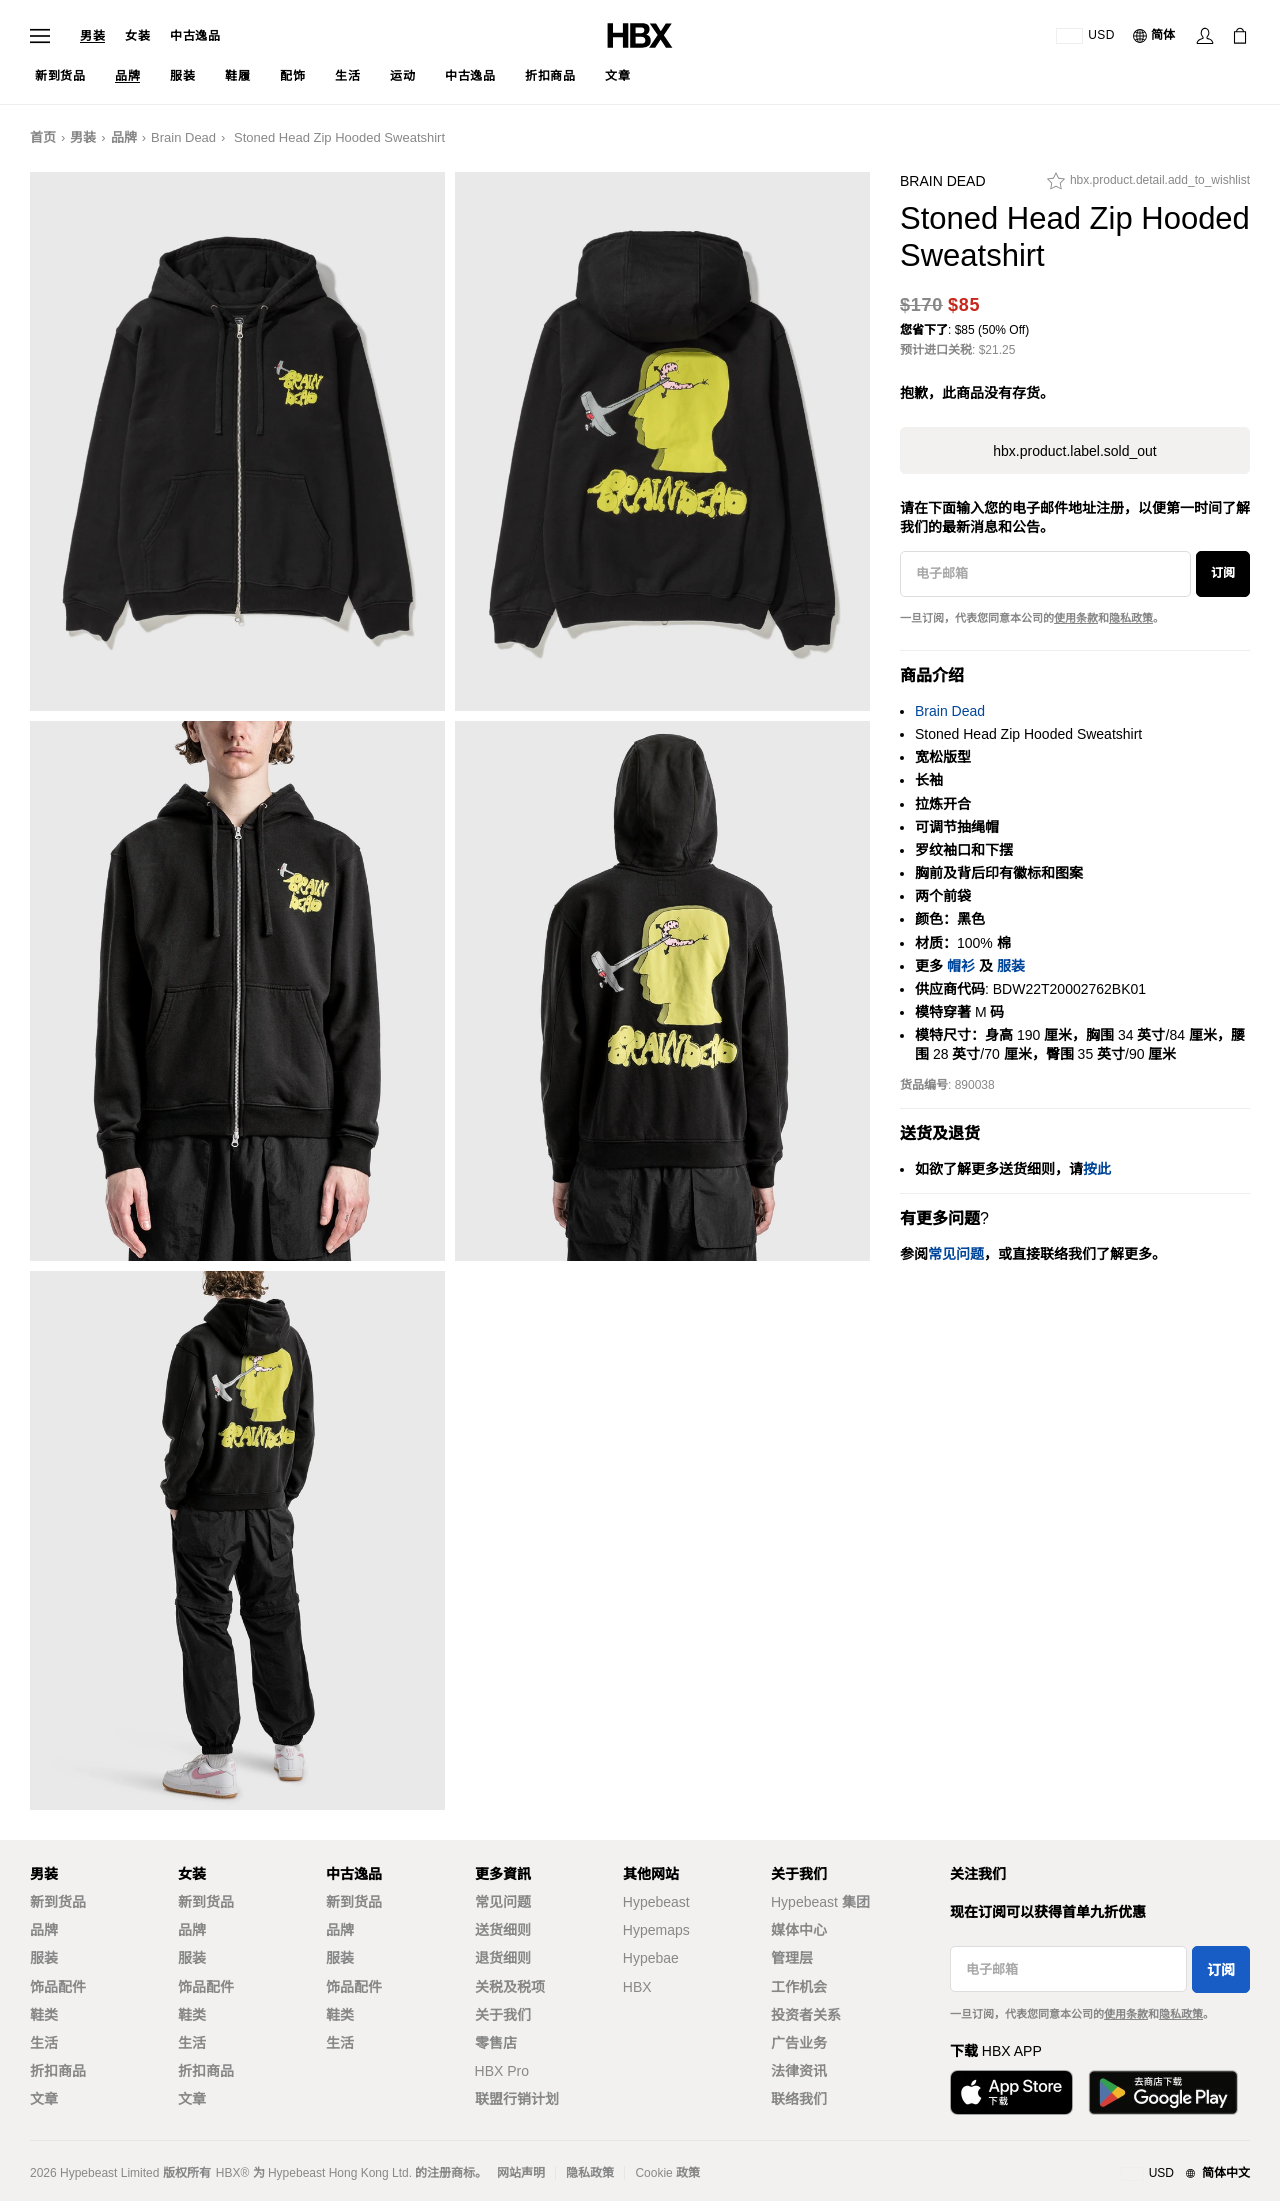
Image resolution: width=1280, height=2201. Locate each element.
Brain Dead (183, 137)
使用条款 (1076, 618)
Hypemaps (656, 1930)
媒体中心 (799, 1930)
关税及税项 (510, 1987)
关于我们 (503, 2015)
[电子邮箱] (1045, 574)
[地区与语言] (1185, 2174)
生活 (44, 2043)
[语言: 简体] (1155, 36)
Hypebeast (656, 1902)
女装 (137, 36)
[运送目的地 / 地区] (1085, 36)
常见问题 (503, 1902)
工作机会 (799, 1987)
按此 (1097, 1169)
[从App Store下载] (1011, 2092)
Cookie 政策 (667, 2173)
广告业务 (799, 2043)
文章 (44, 2099)
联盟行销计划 (517, 2099)
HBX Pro (502, 2071)
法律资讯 (799, 2071)
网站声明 (521, 2173)
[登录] (1205, 36)
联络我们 (799, 2099)
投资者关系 (806, 2015)
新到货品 (58, 1902)
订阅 (1223, 573)
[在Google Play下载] (1163, 2092)
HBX (637, 1987)
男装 (92, 36)
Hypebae (651, 1958)
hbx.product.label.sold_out (1074, 451)
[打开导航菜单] (40, 36)
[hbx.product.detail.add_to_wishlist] (1148, 186)
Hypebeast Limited (109, 2173)
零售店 (496, 2043)
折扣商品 (58, 2071)
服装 (1011, 966)
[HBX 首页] (640, 34)
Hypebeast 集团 (820, 1902)
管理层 (792, 1958)
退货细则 (503, 1958)
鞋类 (44, 2015)
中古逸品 (195, 36)
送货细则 (503, 1930)
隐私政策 (1131, 618)
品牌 (124, 137)
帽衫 (961, 966)
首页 (43, 137)
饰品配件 (58, 1987)
